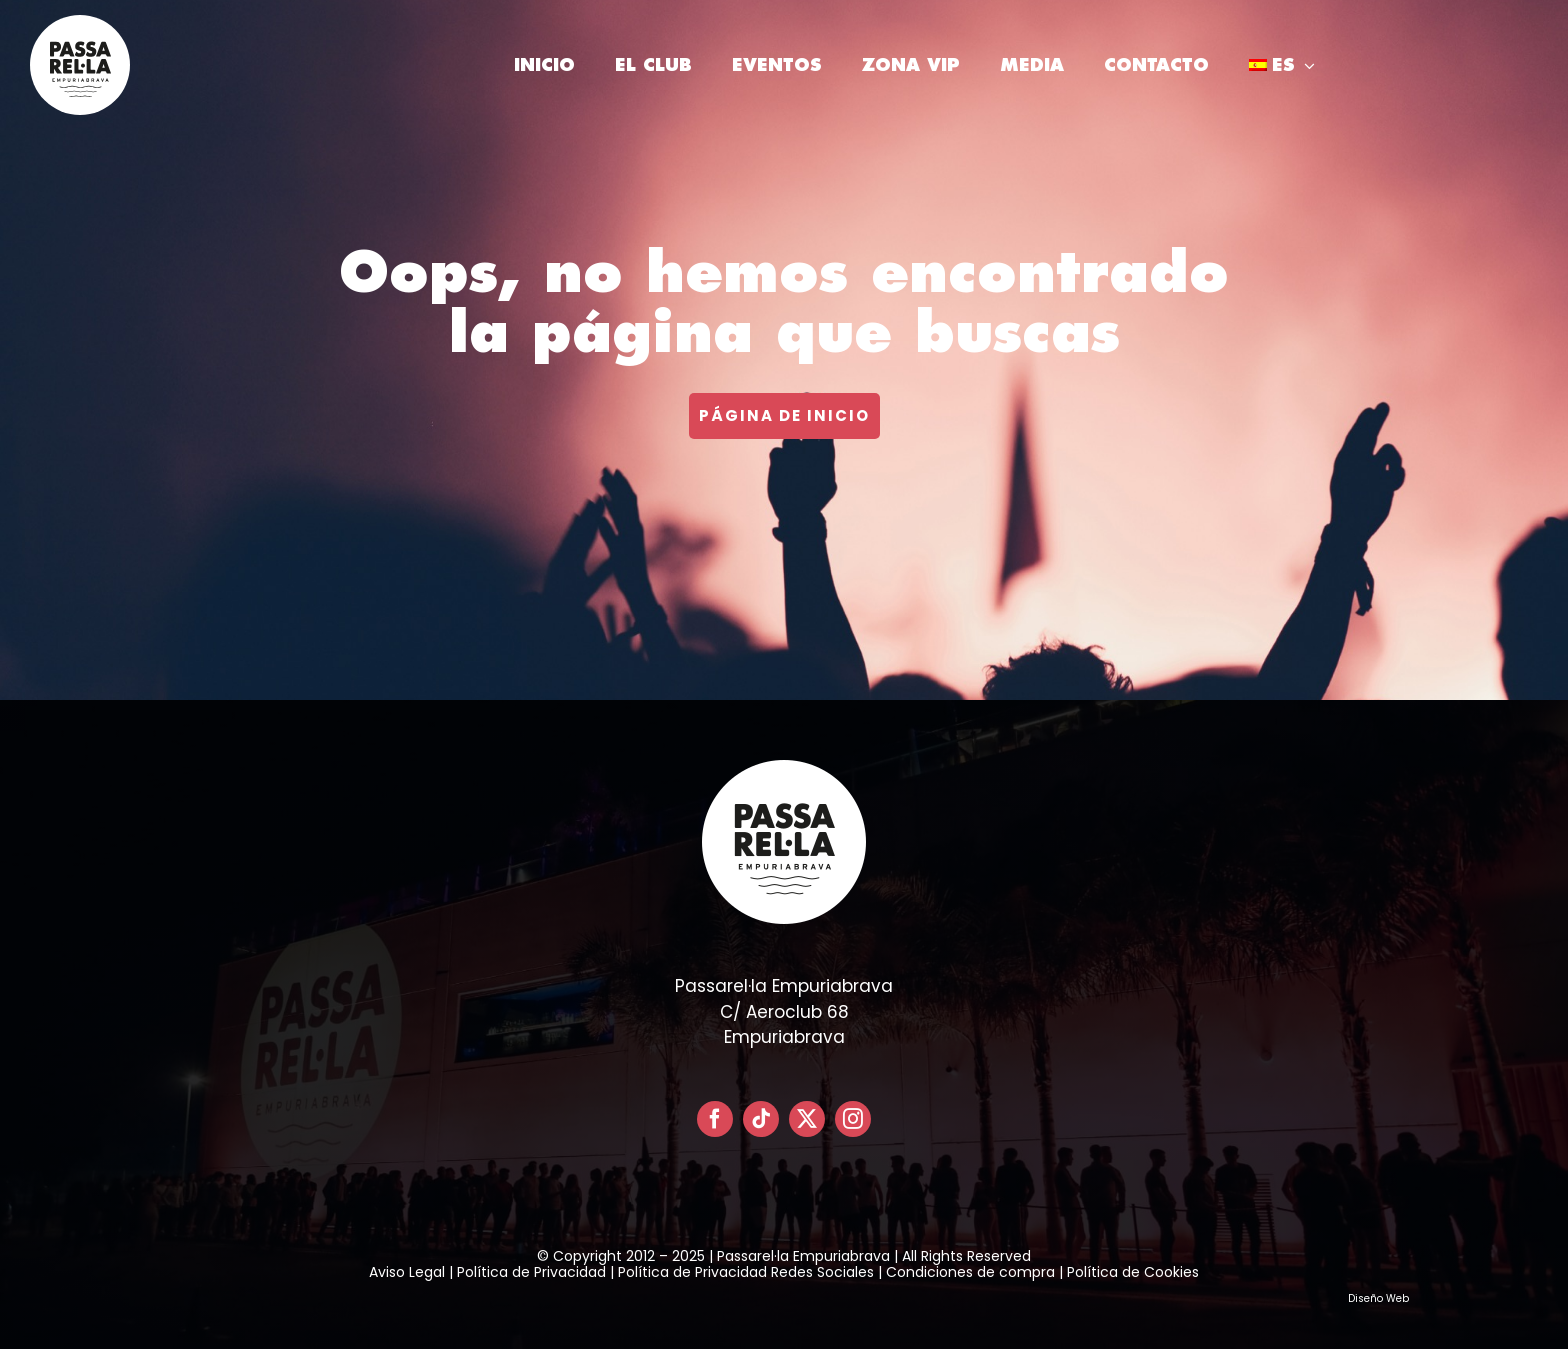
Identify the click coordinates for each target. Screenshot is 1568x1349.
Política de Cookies (1133, 1272)
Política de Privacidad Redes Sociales (746, 1272)
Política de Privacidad (531, 1272)
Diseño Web (1378, 1298)
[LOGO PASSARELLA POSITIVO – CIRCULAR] (80, 23)
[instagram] (853, 1119)
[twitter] (807, 1119)
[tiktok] (761, 1119)
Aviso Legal (407, 1272)
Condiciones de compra (970, 1272)
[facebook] (715, 1119)
